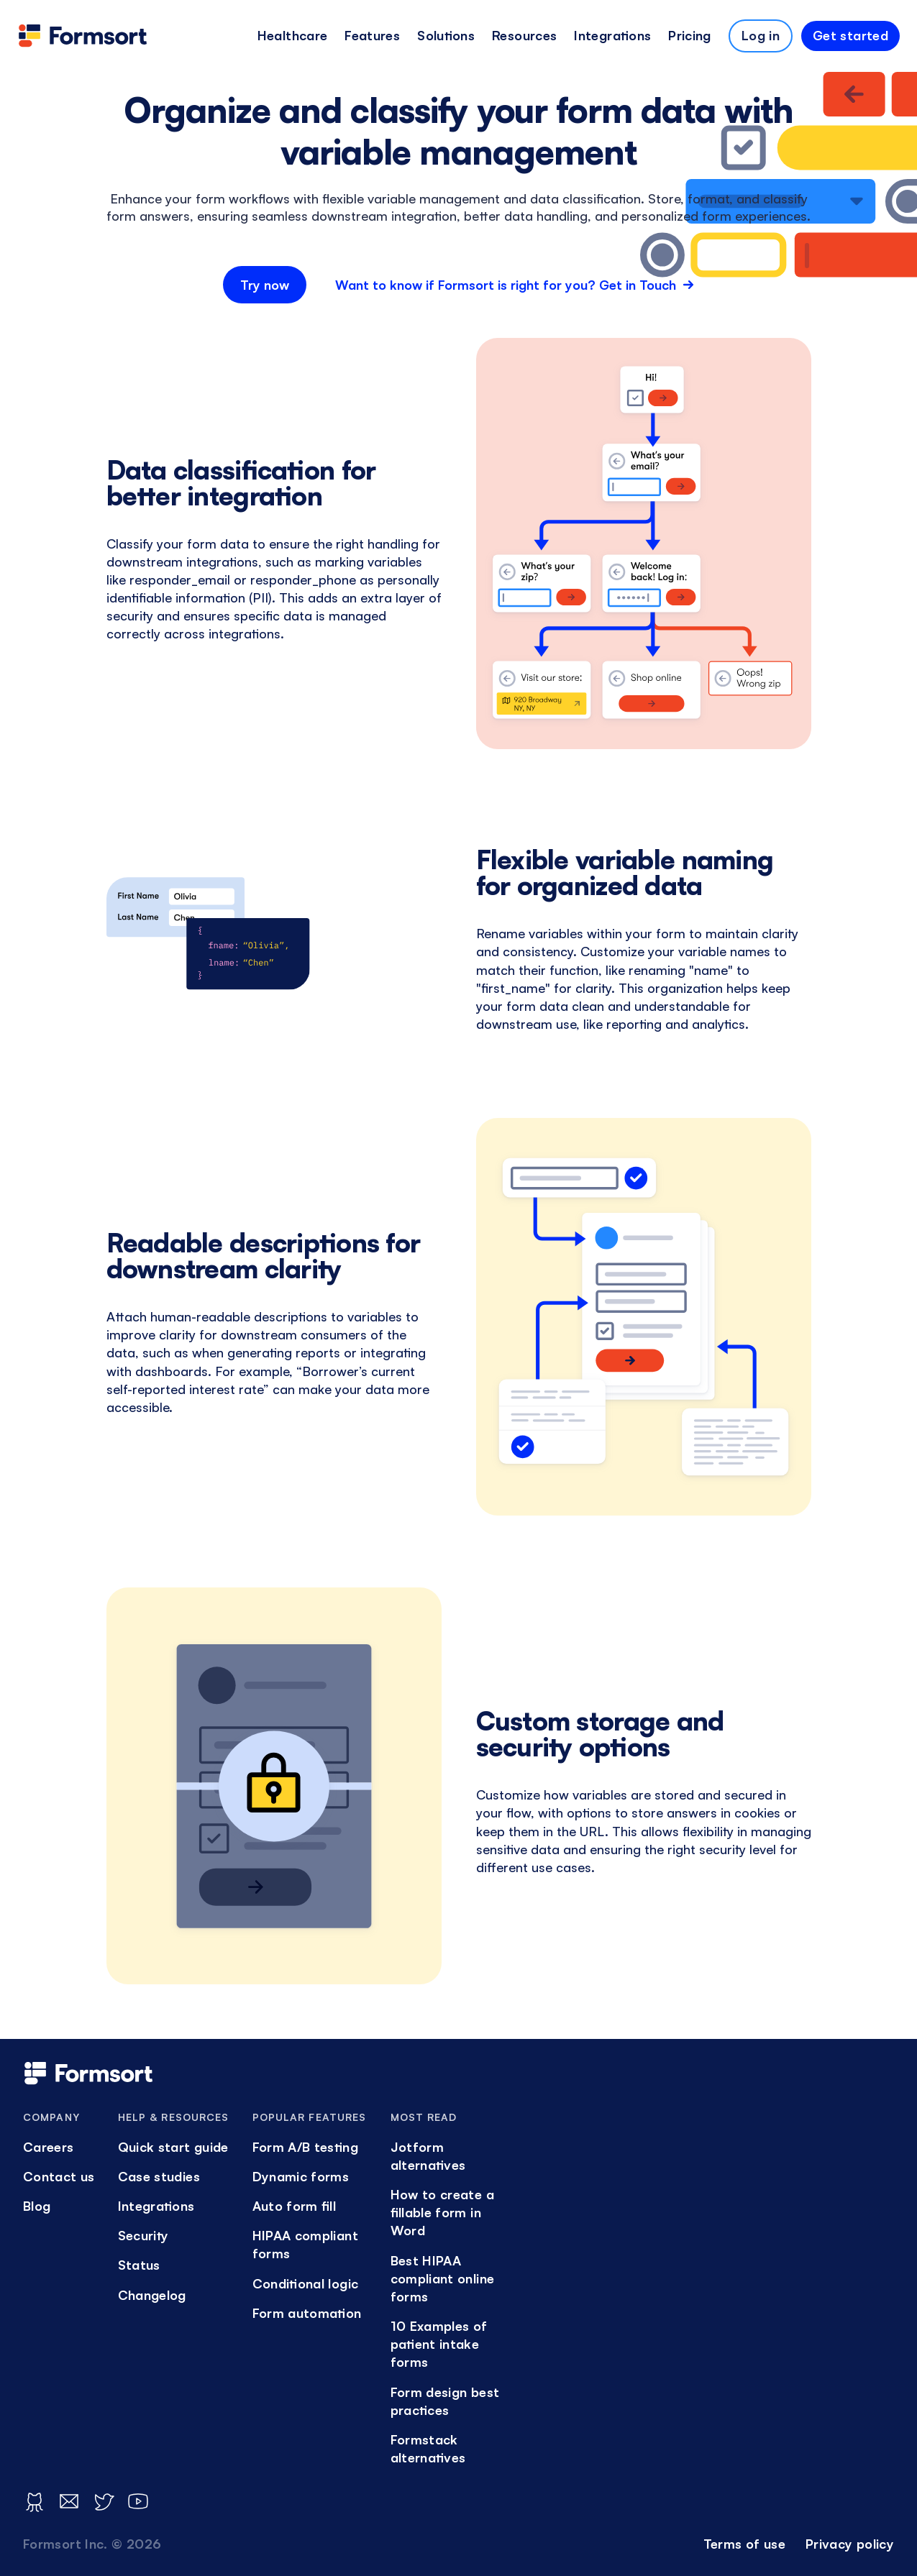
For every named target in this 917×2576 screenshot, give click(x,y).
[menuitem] (292, 36)
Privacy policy (850, 2544)
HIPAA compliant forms (305, 2244)
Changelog (152, 2295)
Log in (761, 35)
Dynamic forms (301, 2176)
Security (143, 2235)
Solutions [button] (446, 35)
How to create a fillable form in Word (442, 2212)
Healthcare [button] (292, 35)
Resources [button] (524, 35)
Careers (48, 2147)
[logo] (82, 35)
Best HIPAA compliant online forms (443, 2278)
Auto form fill (294, 2206)
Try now (264, 285)
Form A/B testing (305, 2147)
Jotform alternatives (428, 2156)
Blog (36, 2206)
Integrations (156, 2206)
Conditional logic (305, 2283)
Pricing (689, 35)
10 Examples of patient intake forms (439, 2344)
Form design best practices (445, 2401)
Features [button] (372, 35)
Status (139, 2265)
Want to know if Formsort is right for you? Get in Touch (515, 285)
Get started (850, 35)
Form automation (307, 2313)
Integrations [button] (612, 35)
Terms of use (744, 2544)
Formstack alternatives (428, 2448)
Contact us (59, 2176)
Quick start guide (173, 2147)
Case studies (159, 2176)
